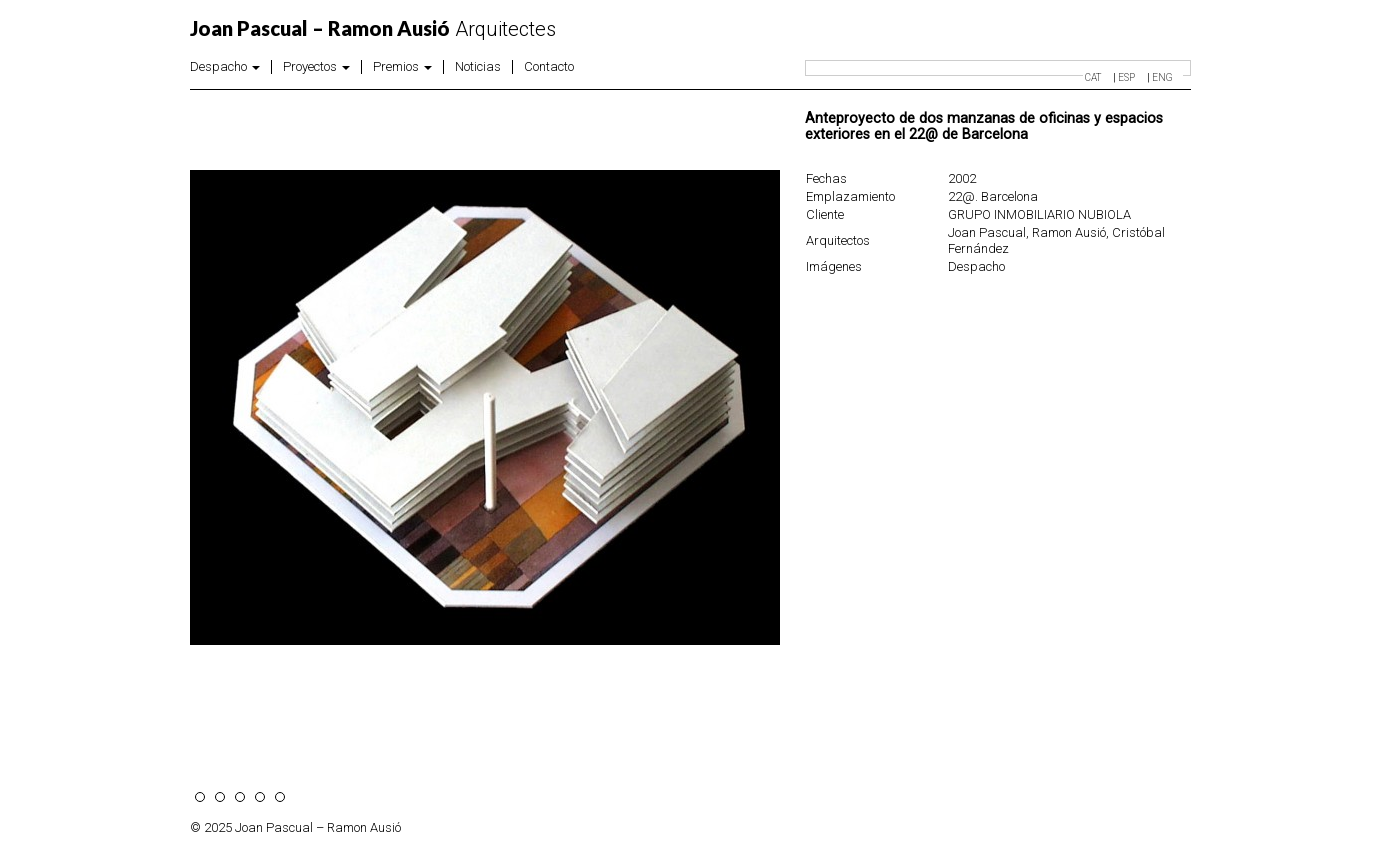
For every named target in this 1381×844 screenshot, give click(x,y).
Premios (402, 67)
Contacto (549, 67)
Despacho (225, 67)
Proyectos (316, 67)
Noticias (478, 67)
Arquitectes (373, 29)
